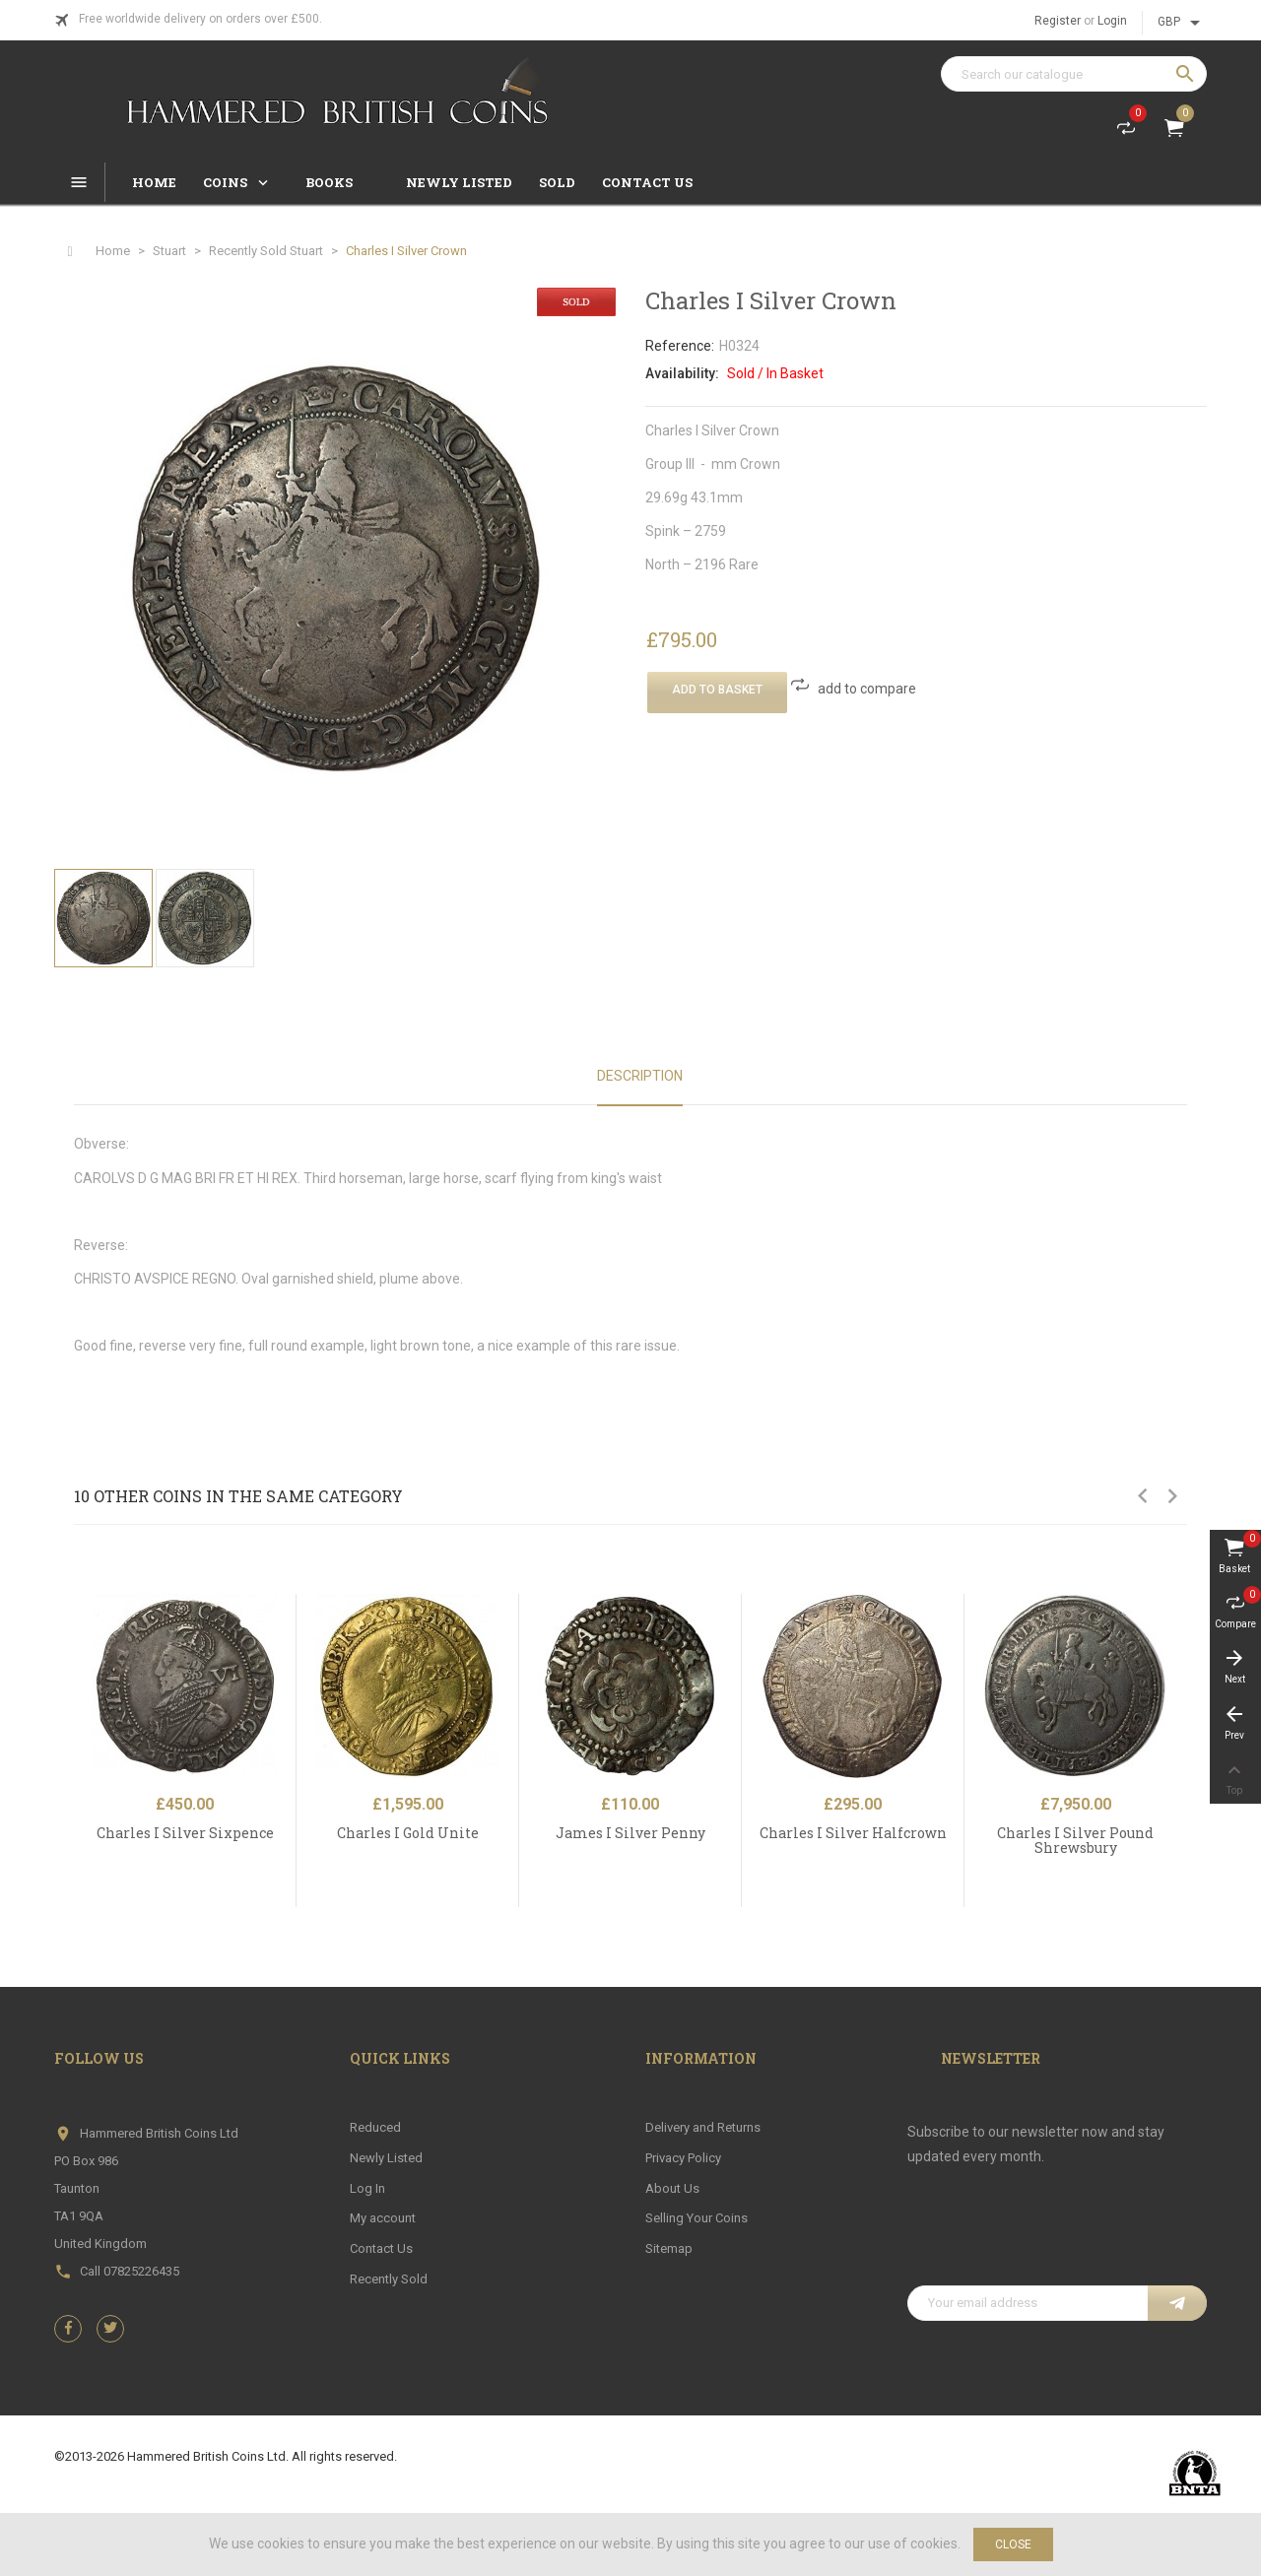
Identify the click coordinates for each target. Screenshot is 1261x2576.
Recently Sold (389, 2279)
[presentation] (1057, 2237)
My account (383, 2218)
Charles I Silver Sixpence (185, 1832)
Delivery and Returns (703, 2127)
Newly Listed (386, 2157)
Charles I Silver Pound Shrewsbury (1075, 1840)
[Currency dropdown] (1182, 22)
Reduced (375, 2127)
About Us (672, 2188)
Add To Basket (717, 689)
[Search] (1074, 74)
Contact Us (381, 2248)
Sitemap (669, 2248)
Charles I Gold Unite (408, 1832)
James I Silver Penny (630, 1832)
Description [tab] (640, 1076)
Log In (367, 2188)
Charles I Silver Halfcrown (853, 1832)
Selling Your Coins (696, 2218)
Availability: (682, 373)
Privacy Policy (683, 2157)
